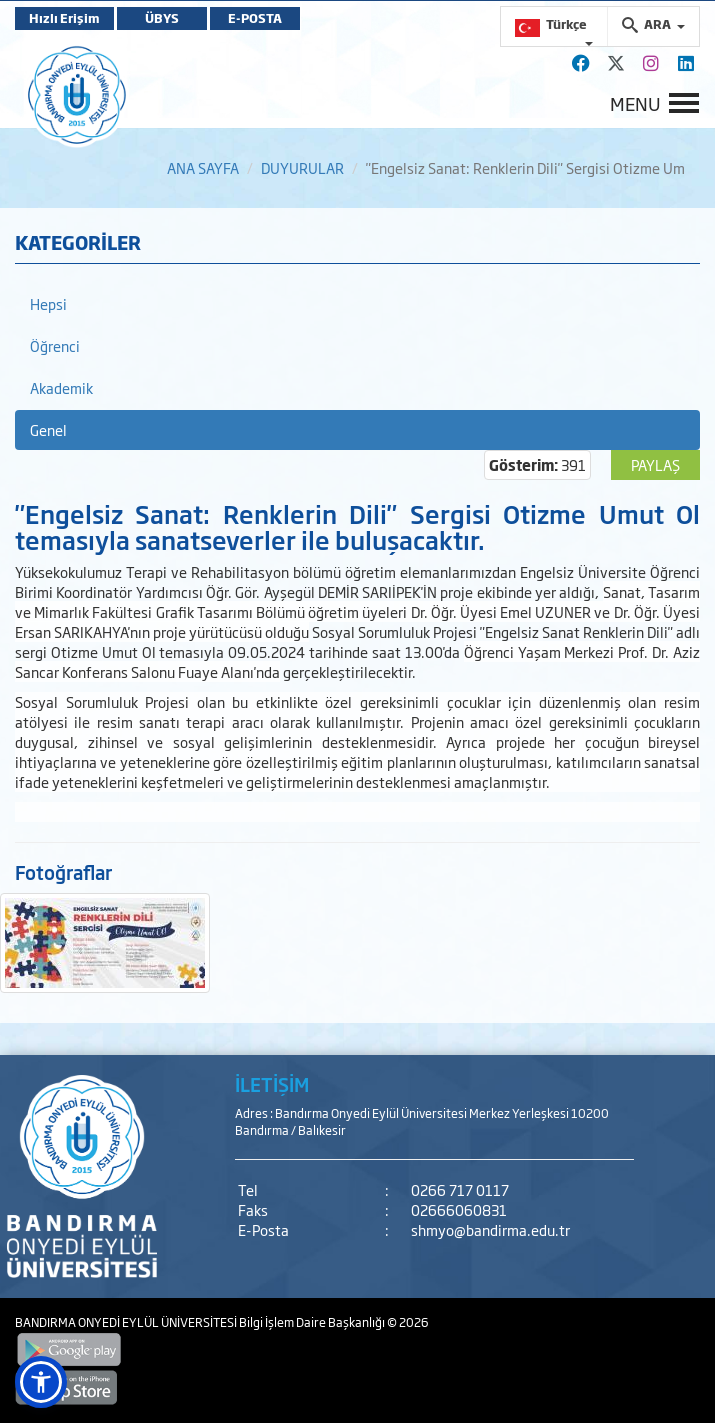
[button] (41, 1382)
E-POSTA (255, 18)
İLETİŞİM (272, 1084)
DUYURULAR (302, 167)
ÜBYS (162, 18)
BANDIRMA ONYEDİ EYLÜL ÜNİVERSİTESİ (127, 1322)
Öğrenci (55, 345)
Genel (48, 429)
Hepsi (48, 303)
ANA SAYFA (203, 167)
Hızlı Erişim (64, 18)
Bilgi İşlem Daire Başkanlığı (313, 1322)
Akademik (61, 387)
